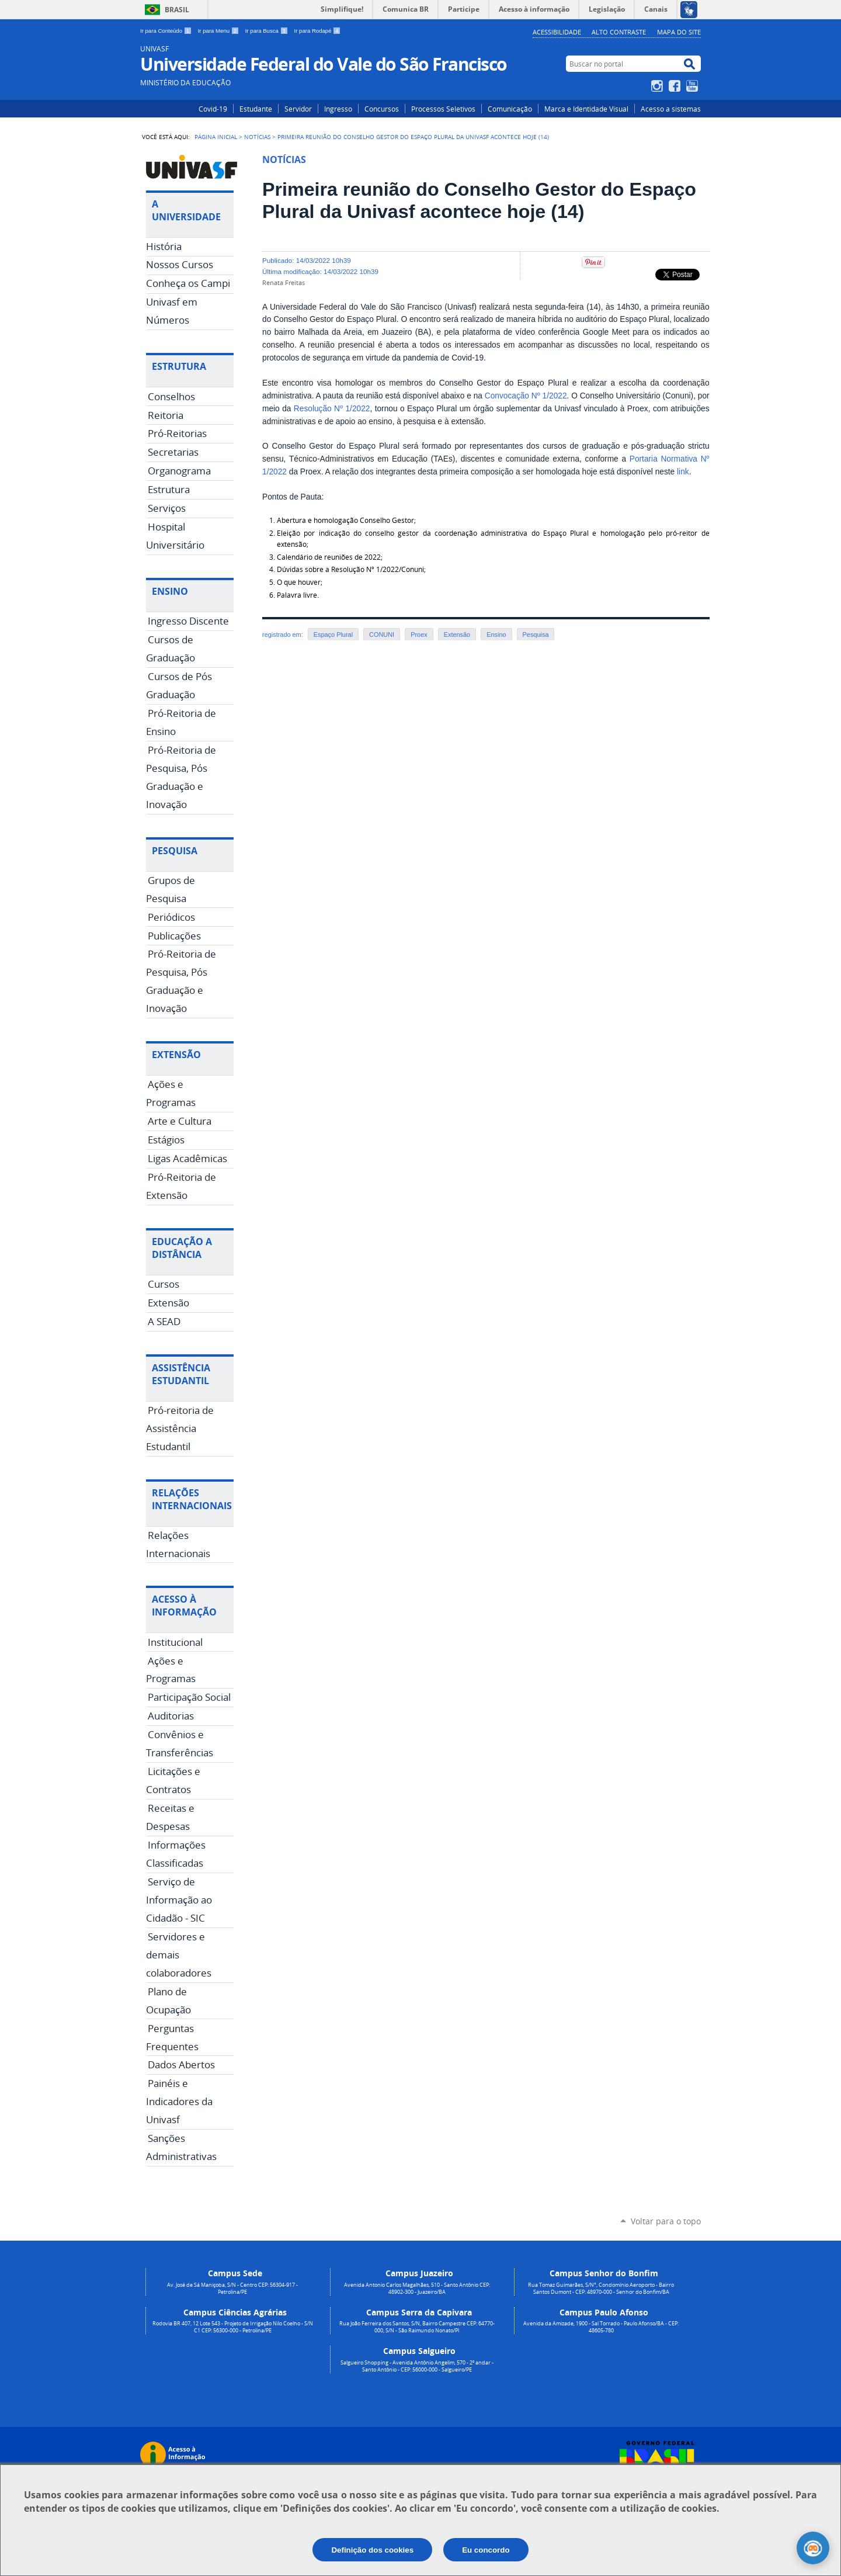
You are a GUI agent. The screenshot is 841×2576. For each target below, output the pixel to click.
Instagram (658, 86)
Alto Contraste (619, 31)
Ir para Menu (219, 30)
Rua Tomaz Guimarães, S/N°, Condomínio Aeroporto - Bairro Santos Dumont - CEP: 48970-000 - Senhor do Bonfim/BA (601, 2289)
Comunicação (510, 108)
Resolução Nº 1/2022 (332, 408)
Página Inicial (215, 137)
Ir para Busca (267, 30)
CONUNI (381, 634)
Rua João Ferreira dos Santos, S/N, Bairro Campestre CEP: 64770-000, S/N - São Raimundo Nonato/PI (417, 2327)
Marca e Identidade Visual (586, 108)
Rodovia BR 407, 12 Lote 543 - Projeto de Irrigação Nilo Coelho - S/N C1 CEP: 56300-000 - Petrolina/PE (232, 2327)
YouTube (693, 86)
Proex (419, 634)
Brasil (177, 10)
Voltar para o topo (666, 2221)
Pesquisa (536, 634)
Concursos (381, 108)
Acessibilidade (557, 31)
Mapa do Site (679, 31)
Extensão (457, 634)
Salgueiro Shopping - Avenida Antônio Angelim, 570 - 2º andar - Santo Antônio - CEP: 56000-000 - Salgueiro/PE (417, 2366)
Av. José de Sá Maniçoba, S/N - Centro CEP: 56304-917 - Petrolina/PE (232, 2289)
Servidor (298, 108)
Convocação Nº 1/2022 (526, 395)
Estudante (255, 108)
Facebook (676, 86)
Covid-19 (213, 108)
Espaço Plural (333, 634)
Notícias (257, 137)
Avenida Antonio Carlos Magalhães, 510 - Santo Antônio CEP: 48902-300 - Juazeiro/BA (417, 2289)
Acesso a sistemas (671, 108)
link (683, 471)
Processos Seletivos (443, 108)
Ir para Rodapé (317, 30)
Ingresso (338, 108)
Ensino (496, 634)
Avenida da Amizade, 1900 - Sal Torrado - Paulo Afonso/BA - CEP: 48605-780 (601, 2327)
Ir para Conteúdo (166, 30)
